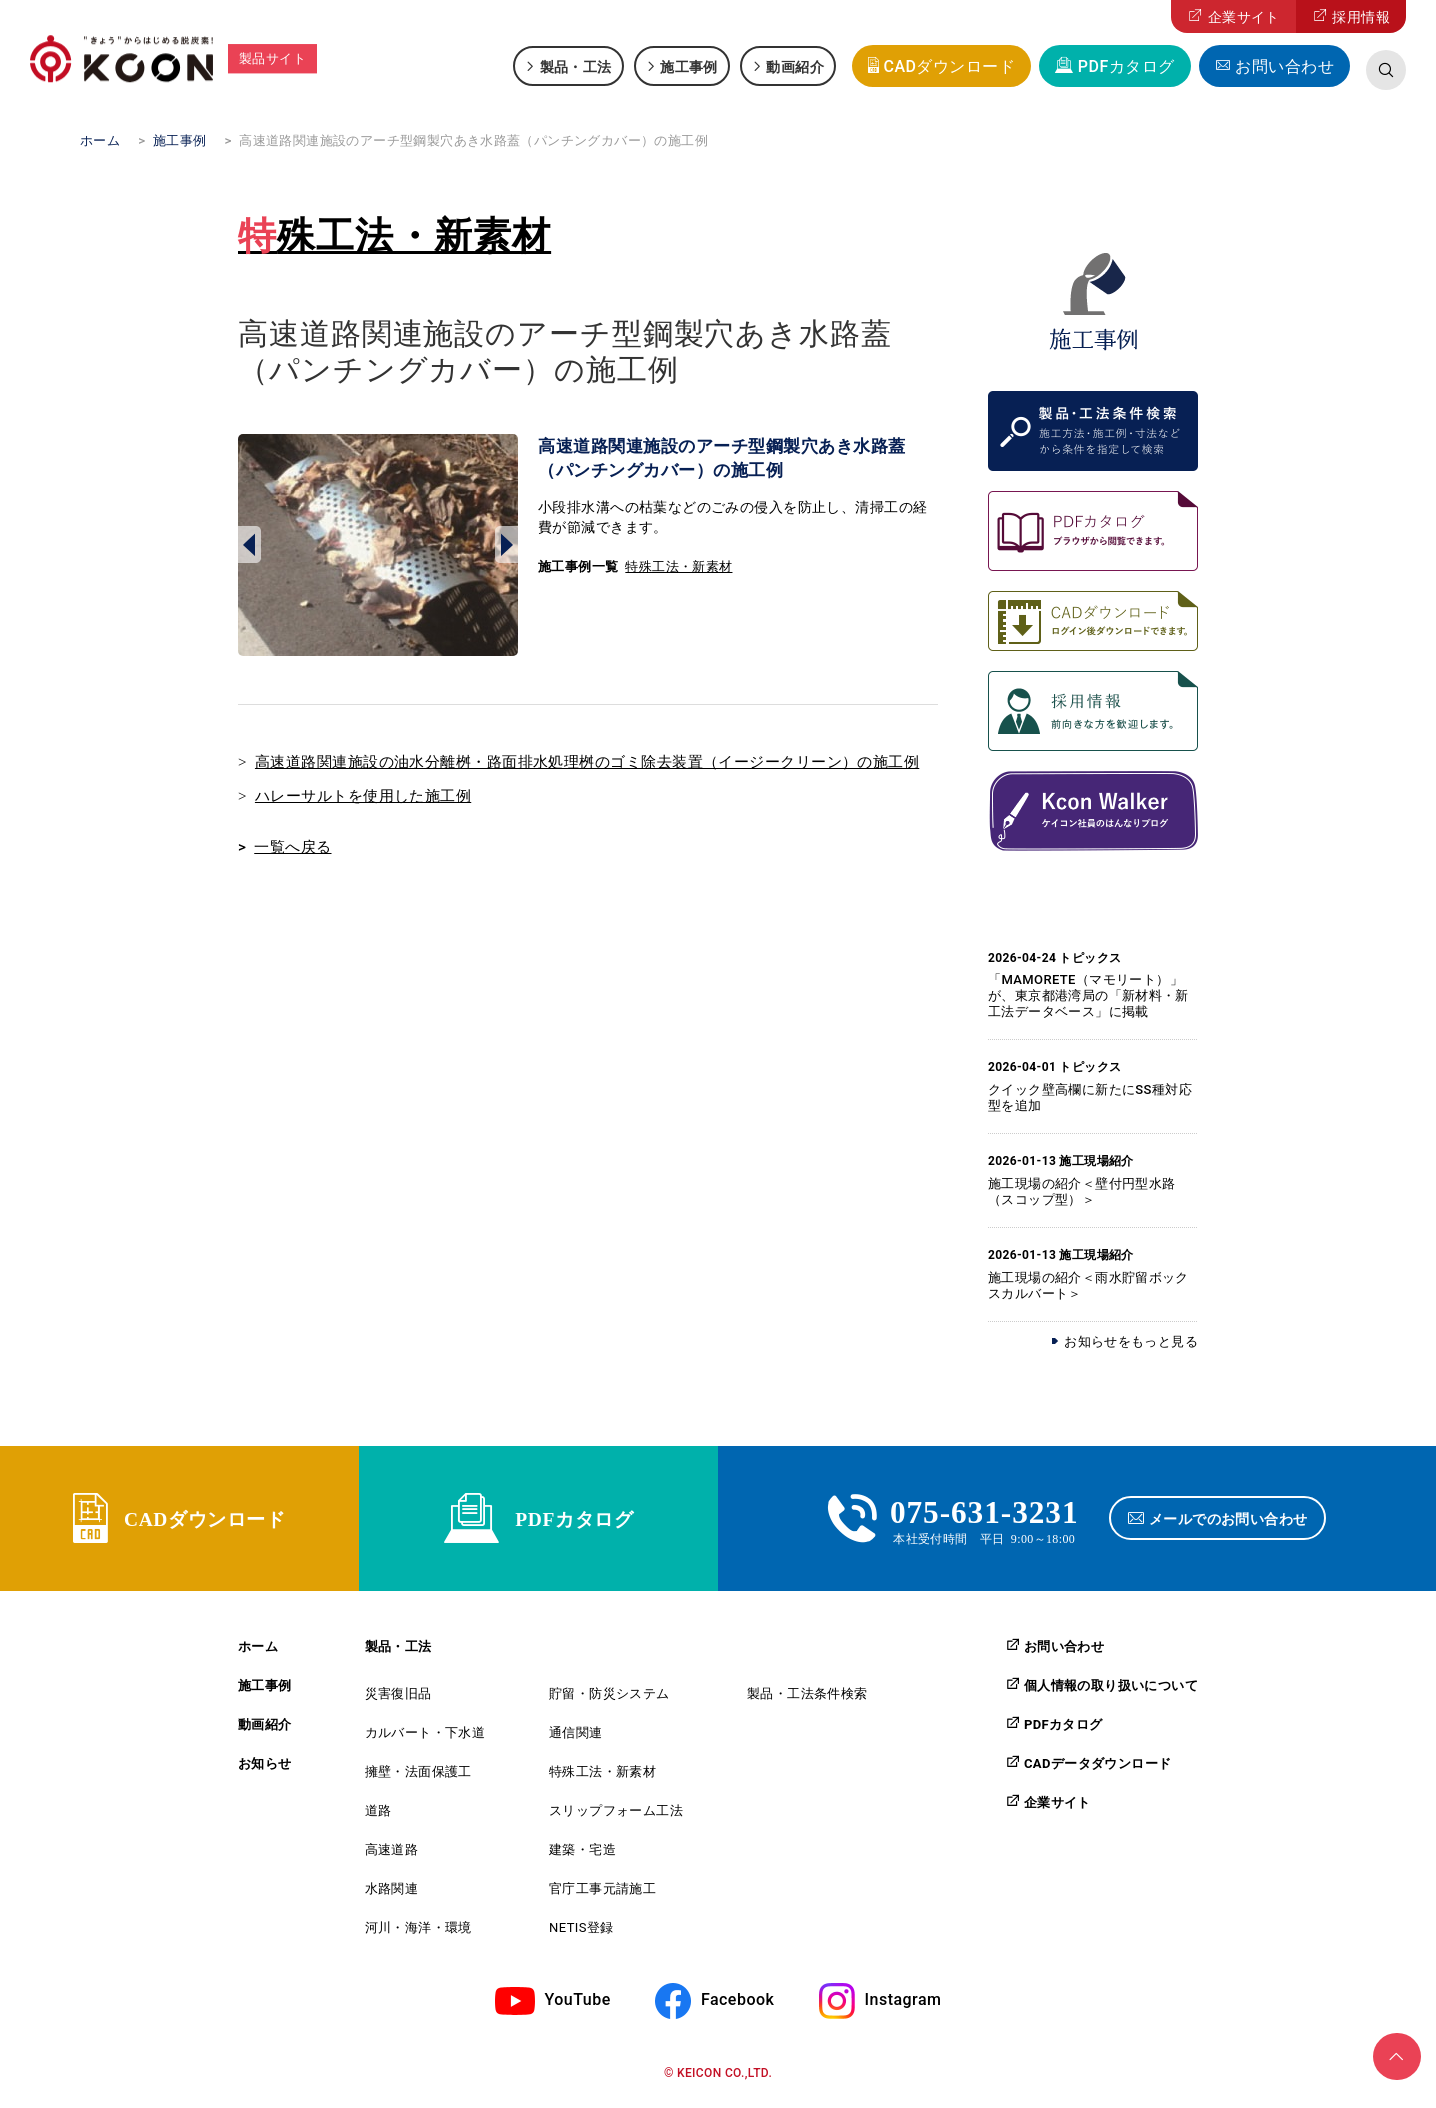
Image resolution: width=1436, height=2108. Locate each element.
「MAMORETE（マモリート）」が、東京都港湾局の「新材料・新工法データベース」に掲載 (1088, 995)
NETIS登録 (581, 1932)
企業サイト (1244, 17)
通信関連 (576, 1737)
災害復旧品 (398, 1698)
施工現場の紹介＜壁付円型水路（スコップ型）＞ (1081, 1191)
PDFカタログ (1126, 66)
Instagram (903, 2004)
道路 (378, 1815)
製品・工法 (576, 66)
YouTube (578, 2004)
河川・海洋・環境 (418, 1932)
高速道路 (392, 1854)
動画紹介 (795, 66)
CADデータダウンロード (1097, 1768)
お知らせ (265, 1768)
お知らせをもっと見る (1131, 1341)
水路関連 (392, 1893)
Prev (249, 545)
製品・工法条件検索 (807, 1698)
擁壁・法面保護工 (418, 1776)
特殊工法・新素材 (394, 236)
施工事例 (689, 66)
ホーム (258, 1651)
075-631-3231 (984, 1512)
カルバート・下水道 (425, 1737)
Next (506, 545)
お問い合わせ (1284, 66)
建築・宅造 (582, 1854)
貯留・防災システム (609, 1698)
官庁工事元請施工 (602, 1893)
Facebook (737, 2004)
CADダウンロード (949, 66)
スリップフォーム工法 (616, 1815)
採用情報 (1361, 17)
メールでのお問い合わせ (1230, 1521)
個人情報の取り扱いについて (1111, 1690)
